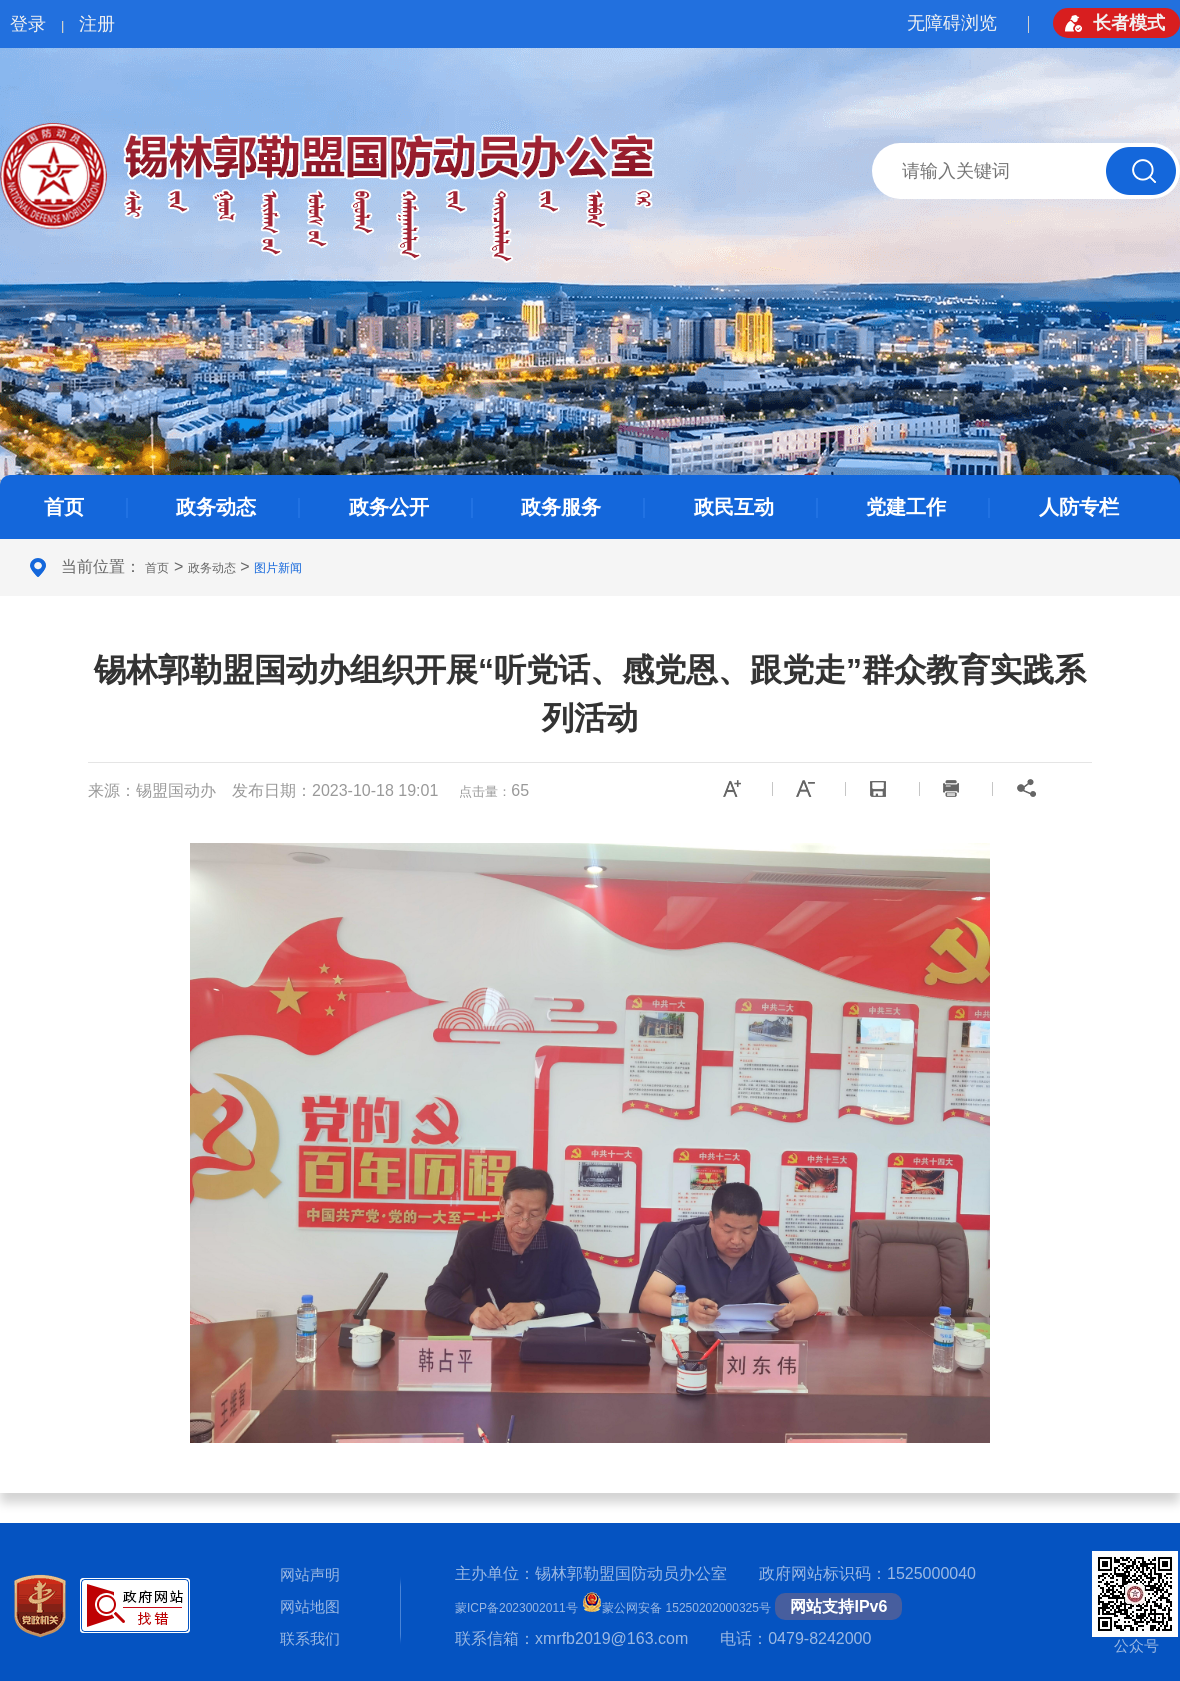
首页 (64, 507)
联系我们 (310, 1638)
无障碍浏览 (952, 23)
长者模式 (1129, 23)
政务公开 (389, 507)
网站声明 (310, 1574)
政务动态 (216, 507)
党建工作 (906, 507)
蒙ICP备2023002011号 (516, 1608)
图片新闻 (278, 568)
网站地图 (310, 1606)
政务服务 (561, 507)
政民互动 (734, 507)
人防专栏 (1079, 507)
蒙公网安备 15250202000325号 (676, 1608)
